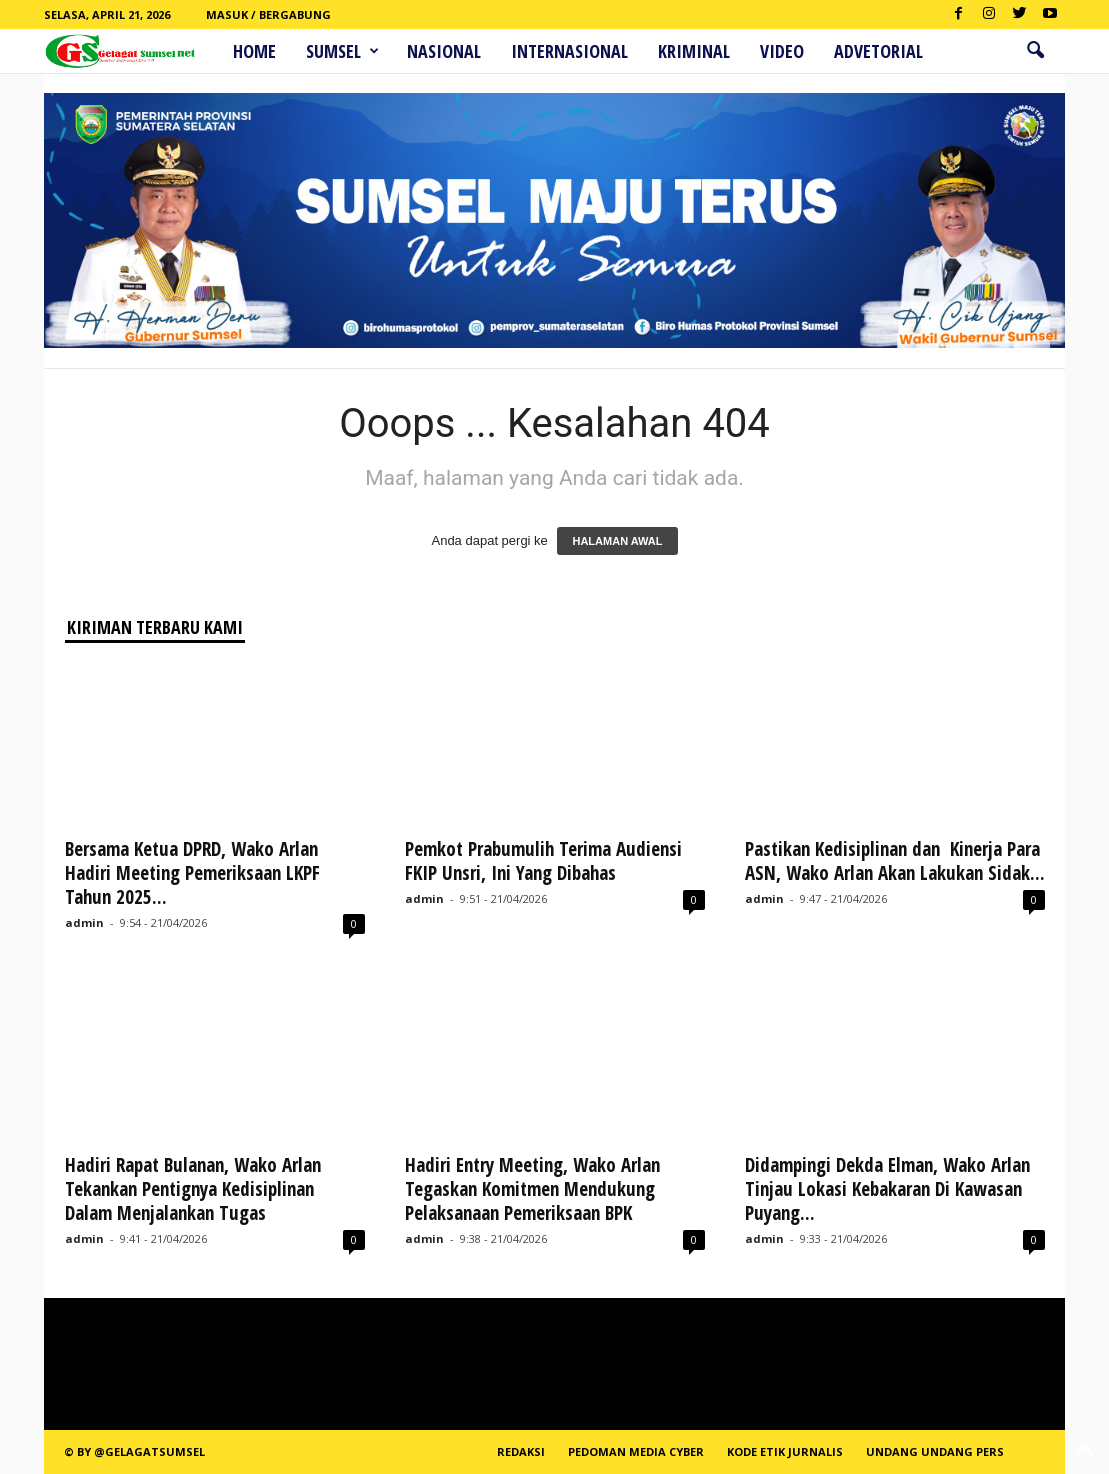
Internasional (569, 51)
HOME (254, 51)
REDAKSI (521, 1451)
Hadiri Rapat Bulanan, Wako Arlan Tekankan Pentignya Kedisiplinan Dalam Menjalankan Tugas (193, 1189)
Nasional (444, 51)
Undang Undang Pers (935, 1451)
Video (782, 51)
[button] (1035, 51)
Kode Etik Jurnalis (785, 1451)
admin (84, 922)
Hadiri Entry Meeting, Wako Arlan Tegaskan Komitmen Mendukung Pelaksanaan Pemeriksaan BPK (532, 1189)
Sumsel (342, 51)
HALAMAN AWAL (617, 541)
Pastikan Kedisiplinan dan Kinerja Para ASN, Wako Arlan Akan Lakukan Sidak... (895, 861)
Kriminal (694, 51)
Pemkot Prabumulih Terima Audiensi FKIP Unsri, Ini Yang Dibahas (543, 861)
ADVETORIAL (878, 51)
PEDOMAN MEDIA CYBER (636, 1451)
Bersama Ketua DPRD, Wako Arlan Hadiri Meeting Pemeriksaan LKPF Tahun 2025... (192, 873)
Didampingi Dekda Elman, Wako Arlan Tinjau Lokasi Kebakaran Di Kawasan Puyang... (887, 1189)
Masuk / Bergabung (268, 14)
